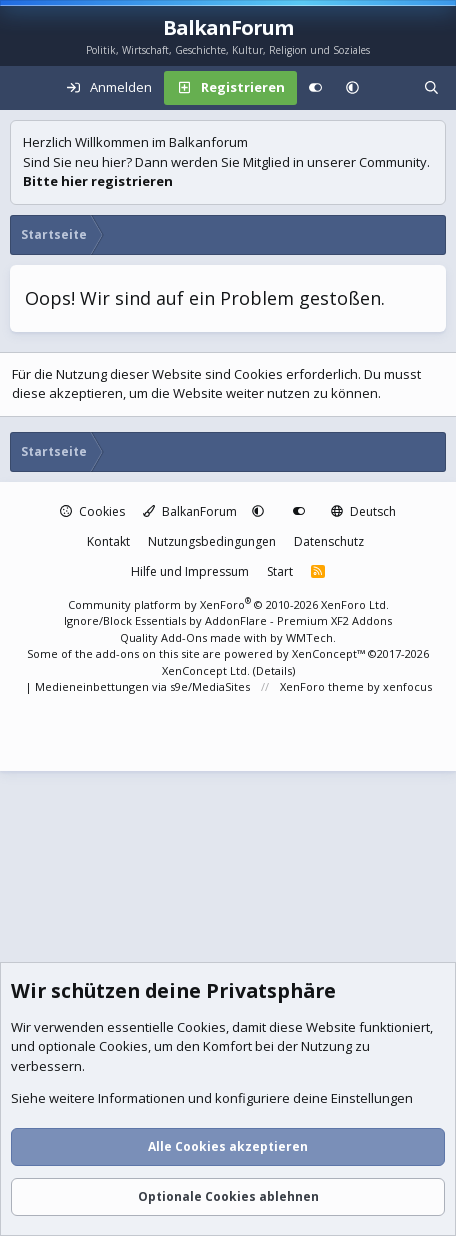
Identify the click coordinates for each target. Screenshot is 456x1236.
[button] (352, 88)
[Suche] (431, 88)
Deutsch (363, 511)
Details (274, 670)
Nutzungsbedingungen (212, 541)
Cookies (92, 511)
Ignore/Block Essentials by (228, 620)
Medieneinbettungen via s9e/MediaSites (142, 686)
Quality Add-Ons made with (195, 637)
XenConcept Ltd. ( (209, 670)
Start (280, 571)
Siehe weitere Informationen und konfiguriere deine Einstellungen (212, 1099)
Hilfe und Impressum (190, 571)
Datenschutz (329, 541)
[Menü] (26, 88)
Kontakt (108, 541)
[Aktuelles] (391, 88)
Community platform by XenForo (228, 604)
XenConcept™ (328, 653)
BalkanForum (190, 511)
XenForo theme (322, 686)
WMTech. (311, 637)
